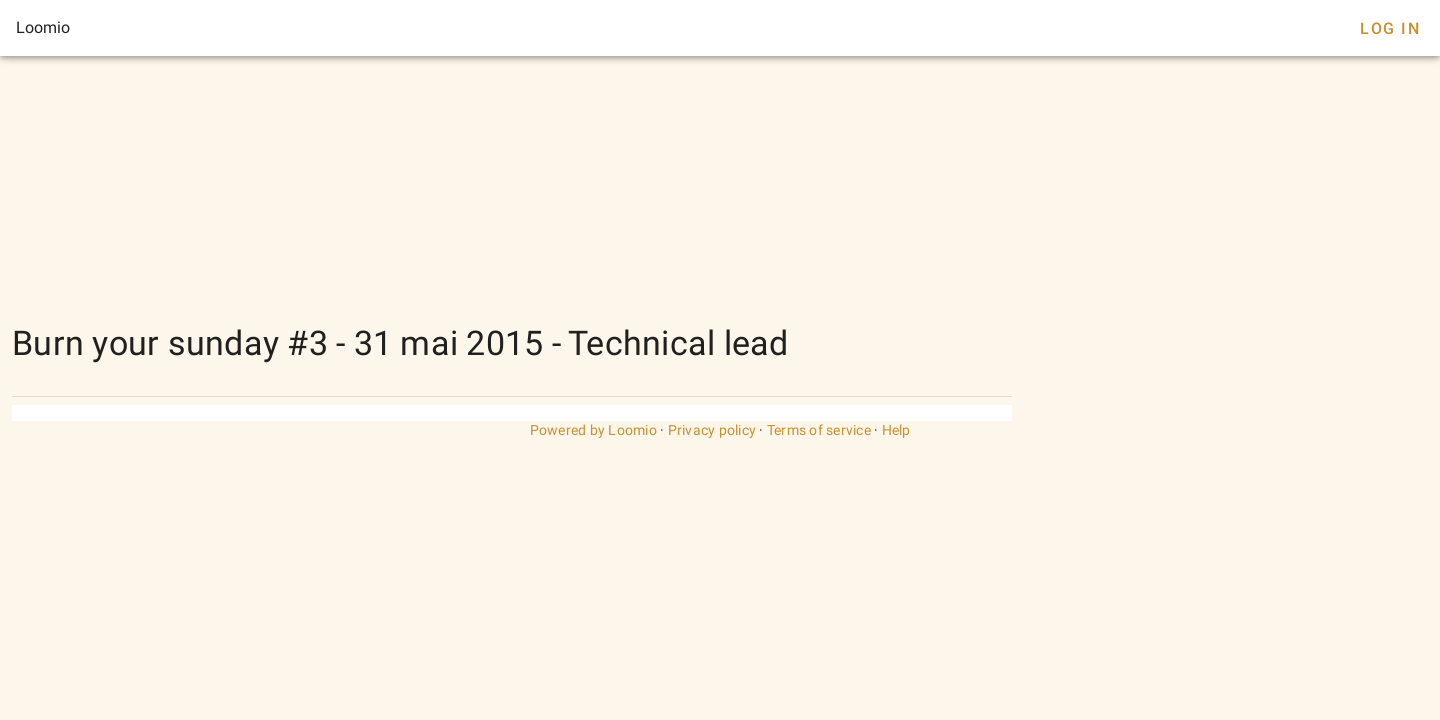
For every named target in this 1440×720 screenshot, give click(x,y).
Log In (1390, 28)
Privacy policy (712, 430)
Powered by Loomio (593, 430)
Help (896, 430)
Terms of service (819, 430)
